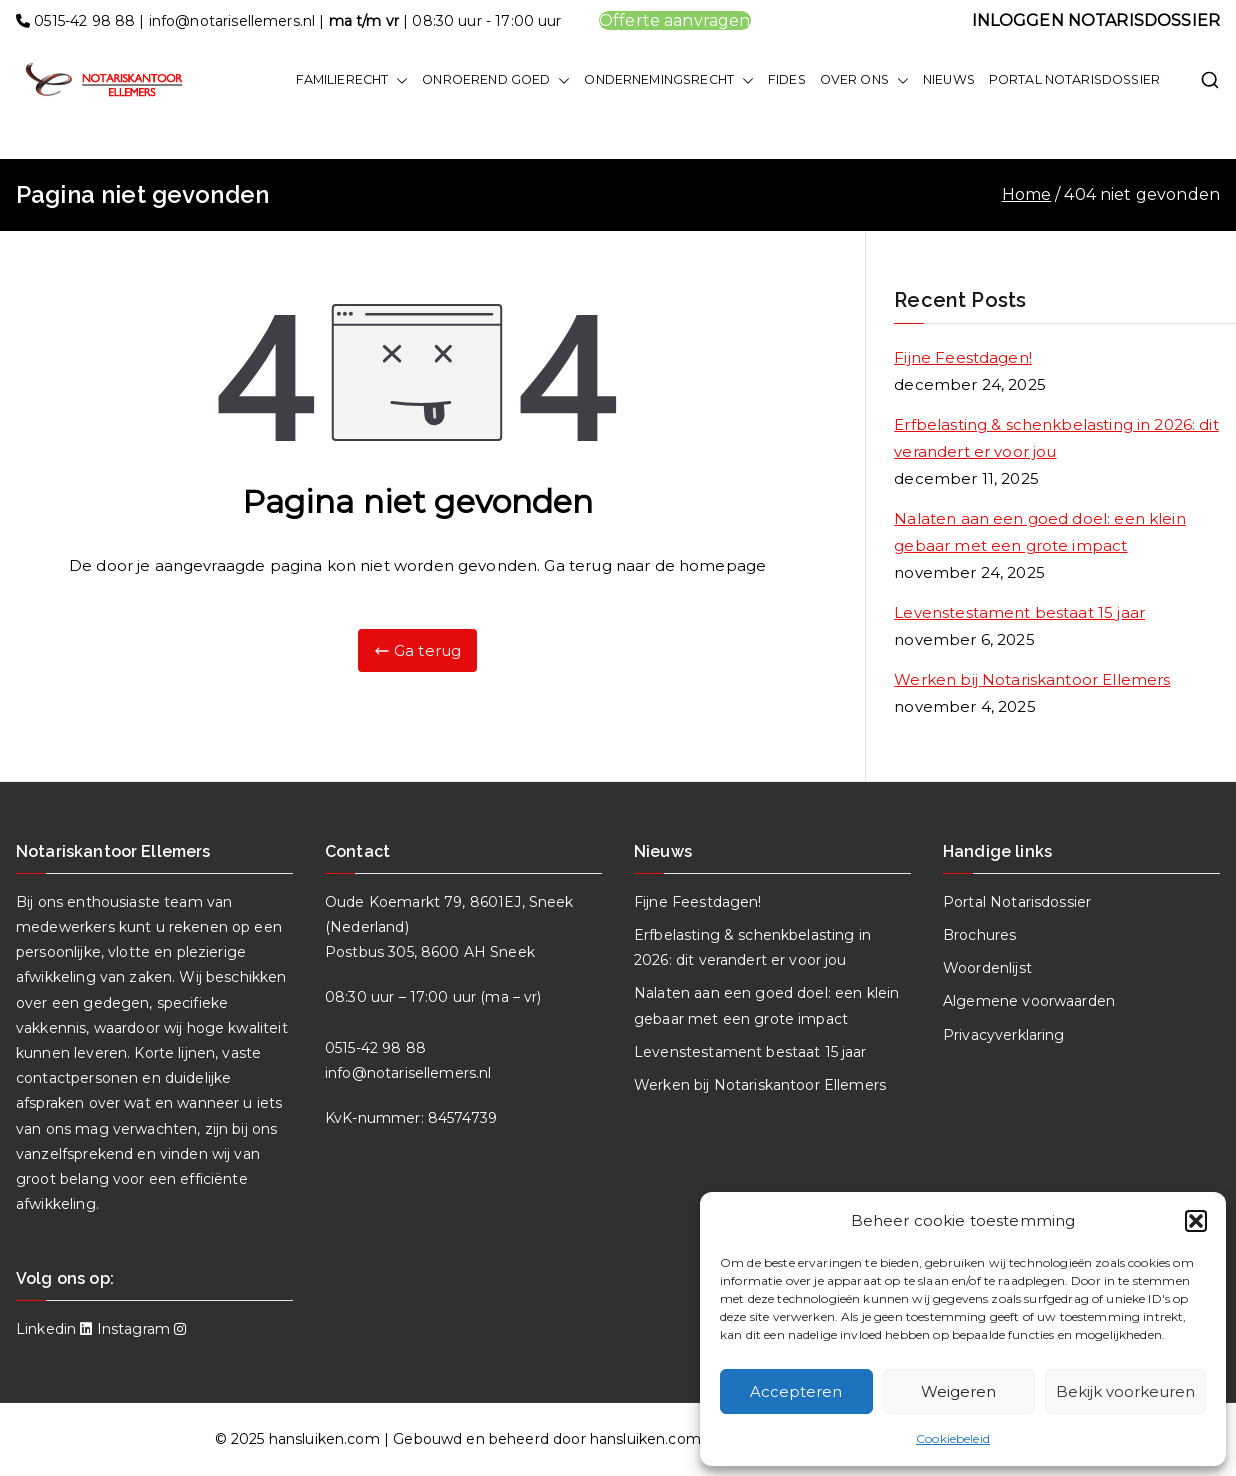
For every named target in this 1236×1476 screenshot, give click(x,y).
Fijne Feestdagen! (963, 357)
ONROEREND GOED (496, 80)
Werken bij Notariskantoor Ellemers (1032, 679)
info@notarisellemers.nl (232, 21)
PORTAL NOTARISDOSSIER (1074, 79)
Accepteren (796, 1391)
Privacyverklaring (1004, 1035)
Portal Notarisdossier (1017, 902)
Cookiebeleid (953, 1438)
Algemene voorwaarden (1029, 1001)
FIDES (787, 79)
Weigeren (958, 1391)
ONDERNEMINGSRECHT (669, 80)
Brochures (979, 935)
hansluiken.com (324, 1439)
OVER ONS (864, 80)
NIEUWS (949, 79)
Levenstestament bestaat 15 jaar (1019, 612)
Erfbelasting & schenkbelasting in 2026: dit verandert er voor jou (1056, 438)
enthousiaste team (135, 902)
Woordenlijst (987, 968)
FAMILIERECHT (352, 80)
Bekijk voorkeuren (1125, 1391)
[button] (1196, 1221)
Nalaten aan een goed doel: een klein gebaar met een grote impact (1039, 532)
